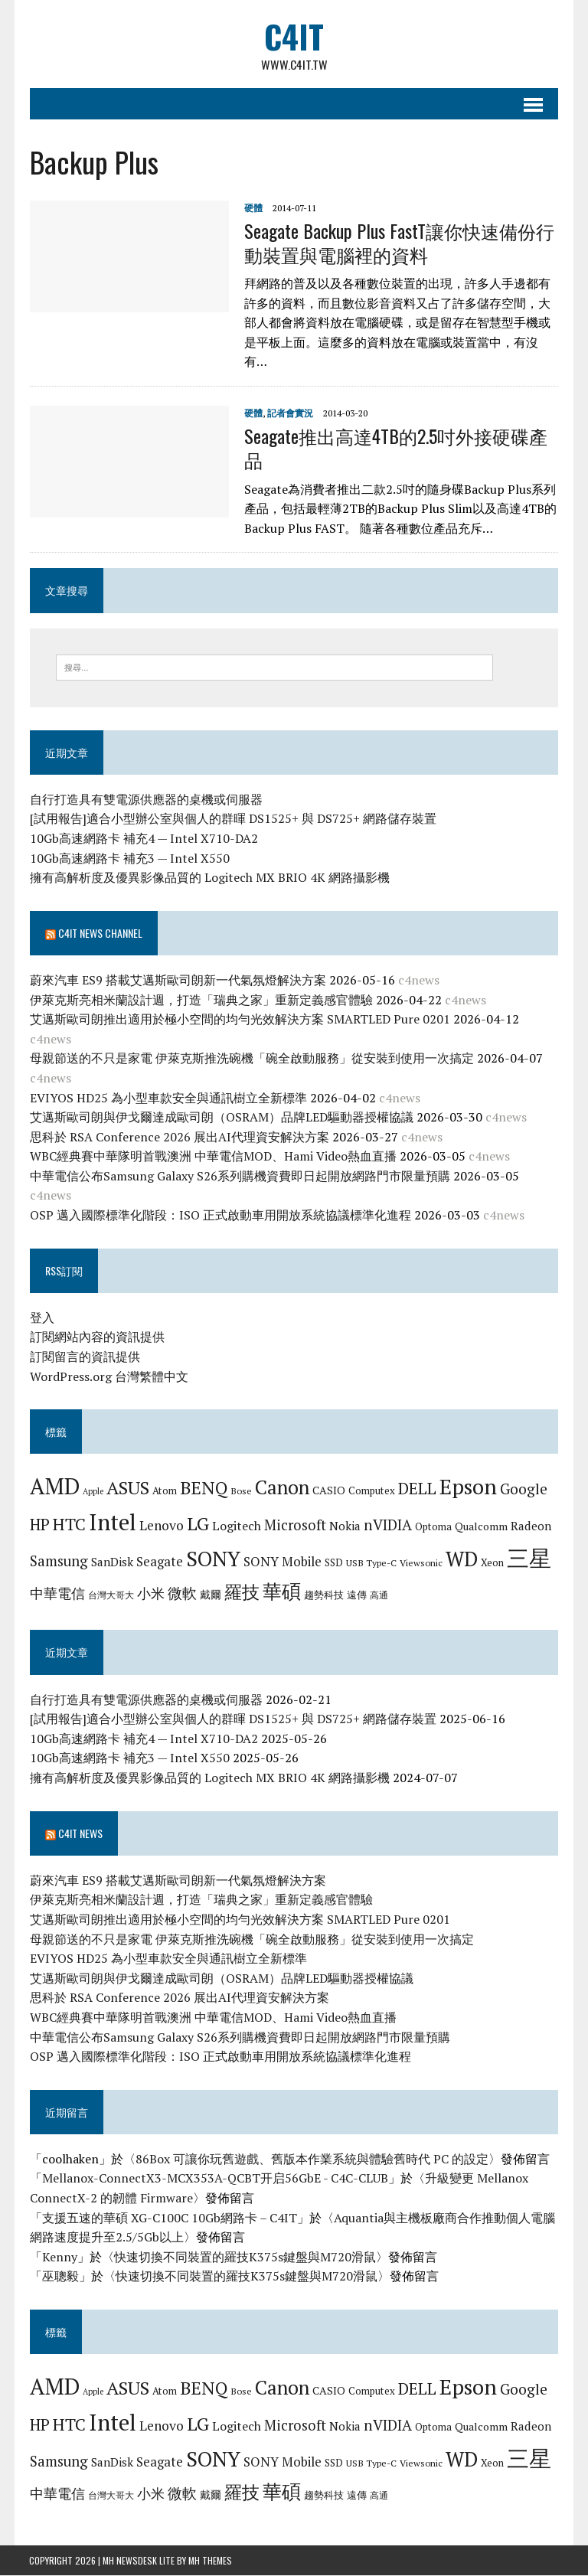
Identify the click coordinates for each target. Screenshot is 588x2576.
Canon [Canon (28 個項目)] (281, 1487)
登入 (41, 1317)
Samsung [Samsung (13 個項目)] (58, 1561)
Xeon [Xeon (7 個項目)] (491, 1562)
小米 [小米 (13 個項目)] (150, 1593)
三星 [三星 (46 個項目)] (528, 1557)
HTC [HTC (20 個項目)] (68, 1524)
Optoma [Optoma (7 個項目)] (432, 1526)
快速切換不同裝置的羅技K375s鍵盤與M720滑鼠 (244, 2256)
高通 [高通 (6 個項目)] (378, 1594)
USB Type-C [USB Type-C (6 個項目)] (370, 1562)
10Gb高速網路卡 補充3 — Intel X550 (129, 858)
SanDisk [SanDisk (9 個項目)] (111, 1561)
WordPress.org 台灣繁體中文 (108, 1376)
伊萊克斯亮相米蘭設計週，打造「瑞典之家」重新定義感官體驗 (200, 999)
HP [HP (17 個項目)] (39, 1524)
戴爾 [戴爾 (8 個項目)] (209, 1594)
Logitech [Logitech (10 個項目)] (235, 1525)
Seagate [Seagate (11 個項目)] (159, 1561)
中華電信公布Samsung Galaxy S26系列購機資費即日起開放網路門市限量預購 (239, 1175)
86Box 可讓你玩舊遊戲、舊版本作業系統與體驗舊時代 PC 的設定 (311, 2158)
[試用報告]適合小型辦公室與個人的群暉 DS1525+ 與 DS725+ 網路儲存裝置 (232, 819)
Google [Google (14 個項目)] (523, 1489)
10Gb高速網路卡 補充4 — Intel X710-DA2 (143, 838)
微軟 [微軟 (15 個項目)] (181, 1593)
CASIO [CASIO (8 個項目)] (328, 1491)
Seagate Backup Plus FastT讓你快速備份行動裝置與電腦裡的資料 (398, 242)
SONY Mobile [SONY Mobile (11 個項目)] (282, 1561)
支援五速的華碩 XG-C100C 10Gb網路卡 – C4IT (168, 2217)
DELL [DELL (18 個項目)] (416, 1489)
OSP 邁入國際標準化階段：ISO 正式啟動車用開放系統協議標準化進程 (219, 1214)
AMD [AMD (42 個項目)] (54, 1486)
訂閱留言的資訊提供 (84, 1356)
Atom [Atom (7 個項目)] (164, 1491)
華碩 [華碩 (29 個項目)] (281, 1591)
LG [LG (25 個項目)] (197, 1523)
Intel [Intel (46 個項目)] (112, 1521)
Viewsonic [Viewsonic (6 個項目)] (420, 1562)
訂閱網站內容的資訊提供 (96, 1337)
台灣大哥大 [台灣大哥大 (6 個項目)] (110, 1594)
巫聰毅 (59, 2276)
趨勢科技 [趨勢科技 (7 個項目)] (323, 1594)
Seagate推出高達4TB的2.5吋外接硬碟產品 (395, 448)
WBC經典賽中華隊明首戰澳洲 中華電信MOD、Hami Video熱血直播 (212, 1156)
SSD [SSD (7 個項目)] (333, 1562)
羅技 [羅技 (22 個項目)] (241, 1592)
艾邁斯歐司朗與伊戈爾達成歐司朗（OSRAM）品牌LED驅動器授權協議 (221, 1116)
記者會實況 (289, 413)
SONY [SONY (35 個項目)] (212, 1558)
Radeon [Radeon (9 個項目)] (530, 1525)
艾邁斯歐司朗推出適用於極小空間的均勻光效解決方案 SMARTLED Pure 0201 (239, 1018)
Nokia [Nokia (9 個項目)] (344, 1525)
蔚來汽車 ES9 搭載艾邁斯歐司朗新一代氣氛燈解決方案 (177, 979)
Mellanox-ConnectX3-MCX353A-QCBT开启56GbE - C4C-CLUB (214, 2178)
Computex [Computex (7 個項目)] (371, 1491)
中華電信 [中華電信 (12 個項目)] (56, 1593)
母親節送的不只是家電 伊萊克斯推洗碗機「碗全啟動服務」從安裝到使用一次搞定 (251, 1058)
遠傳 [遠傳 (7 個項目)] (356, 1594)
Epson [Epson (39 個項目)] (467, 1487)
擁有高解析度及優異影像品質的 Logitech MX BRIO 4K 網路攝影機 (209, 878)
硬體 (252, 208)
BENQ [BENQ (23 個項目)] (203, 1488)
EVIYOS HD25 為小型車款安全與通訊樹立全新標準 (167, 1097)
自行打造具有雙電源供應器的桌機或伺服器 (145, 799)
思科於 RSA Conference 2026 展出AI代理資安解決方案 (178, 1136)
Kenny (59, 2256)
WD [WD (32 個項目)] (461, 1559)
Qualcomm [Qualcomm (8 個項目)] (480, 1526)
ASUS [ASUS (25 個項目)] (127, 1488)
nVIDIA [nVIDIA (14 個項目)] (387, 1524)
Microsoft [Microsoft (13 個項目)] (294, 1525)
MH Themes (210, 2561)
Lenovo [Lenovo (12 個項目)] (161, 1525)
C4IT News (79, 1833)
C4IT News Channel (99, 933)
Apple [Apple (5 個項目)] (92, 1492)
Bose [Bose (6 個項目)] (240, 1491)
